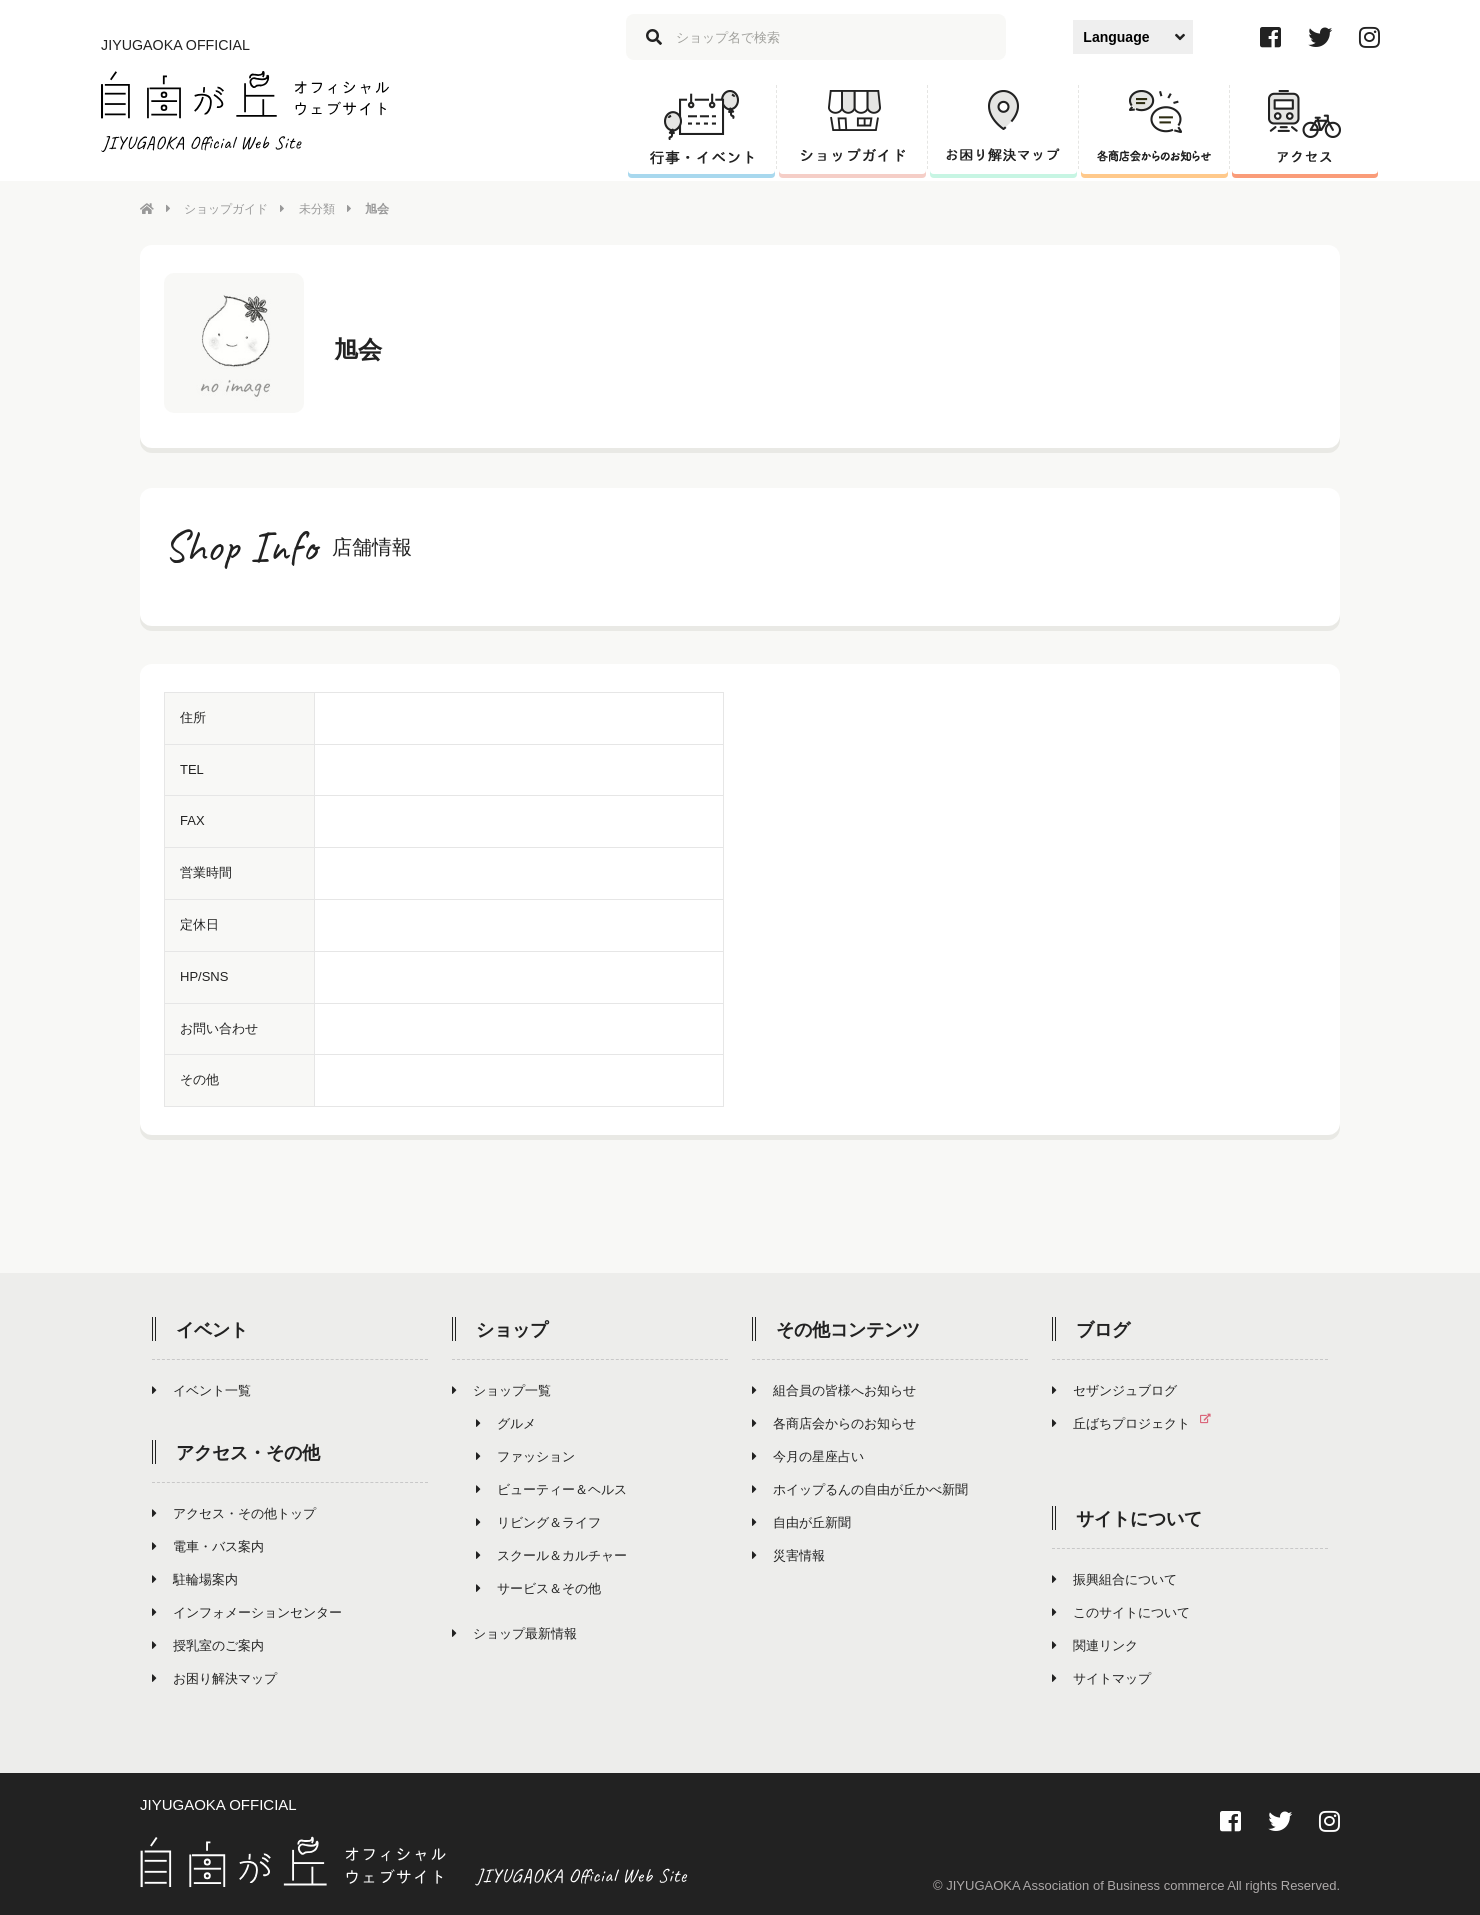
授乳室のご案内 (208, 1645)
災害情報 (788, 1555)
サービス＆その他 (538, 1588)
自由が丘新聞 (801, 1522)
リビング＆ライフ (538, 1522)
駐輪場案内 (195, 1579)
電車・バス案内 (208, 1546)
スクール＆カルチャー (551, 1555)
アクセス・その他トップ (234, 1513)
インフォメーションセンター (247, 1612)
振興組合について (1114, 1579)
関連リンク (1095, 1645)
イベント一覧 (201, 1390)
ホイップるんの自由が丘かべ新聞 (860, 1489)
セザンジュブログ (1114, 1390)
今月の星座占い (808, 1456)
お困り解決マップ (214, 1678)
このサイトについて (1121, 1612)
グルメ (506, 1423)
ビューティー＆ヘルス (551, 1489)
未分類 (317, 209)
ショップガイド (226, 209)
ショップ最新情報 (514, 1633)
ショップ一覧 (501, 1390)
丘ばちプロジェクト (1139, 1423)
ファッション (525, 1456)
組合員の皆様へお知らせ (834, 1390)
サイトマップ (1101, 1678)
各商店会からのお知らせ (834, 1423)
